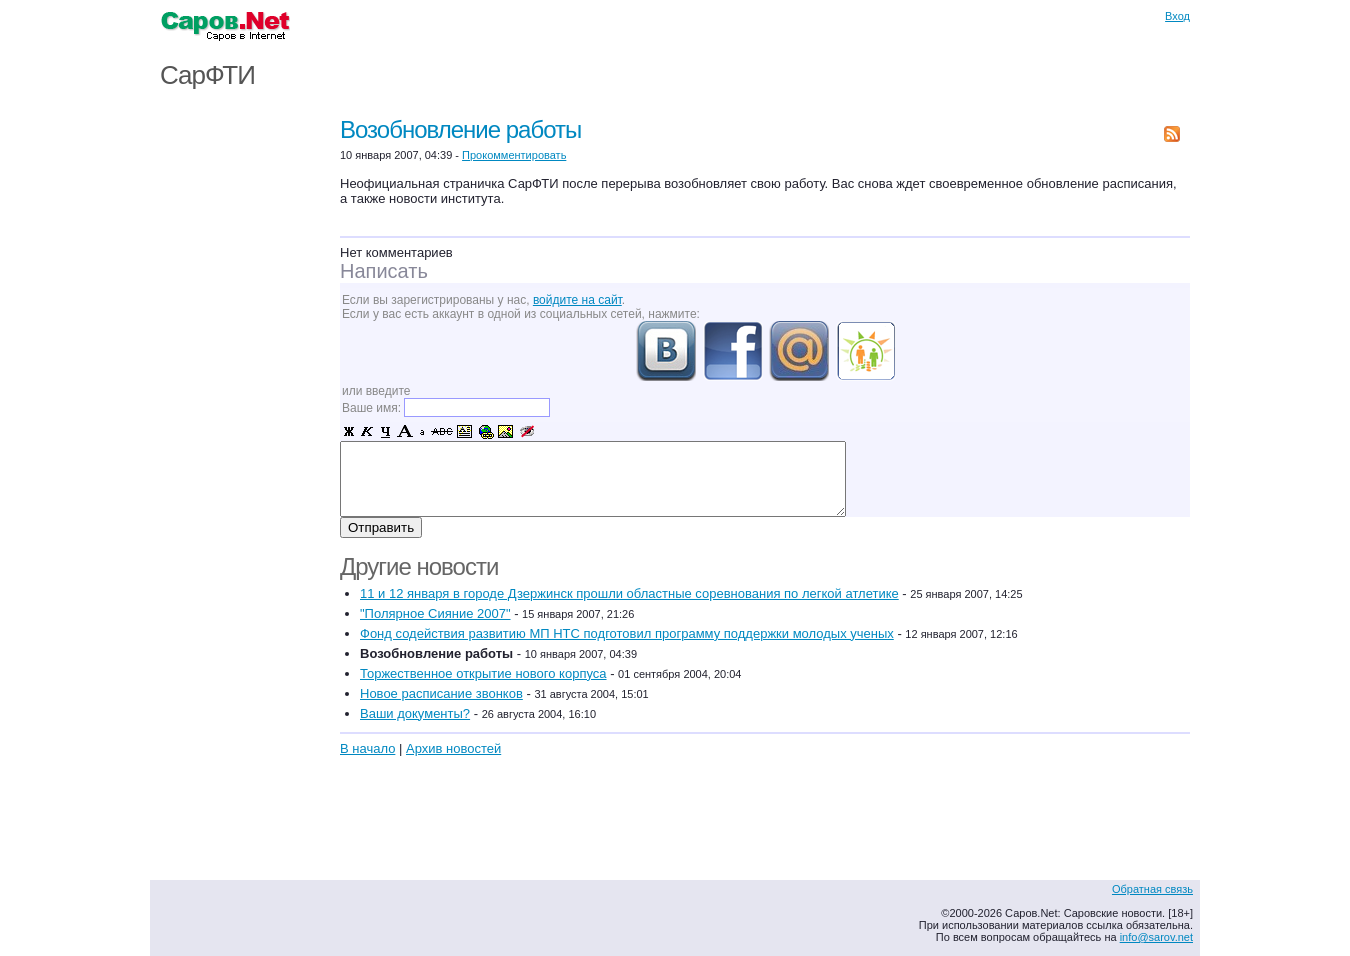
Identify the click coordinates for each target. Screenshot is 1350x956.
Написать (384, 271)
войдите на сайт (577, 300)
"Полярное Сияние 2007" (435, 613)
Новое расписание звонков (441, 693)
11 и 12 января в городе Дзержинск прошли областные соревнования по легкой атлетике (629, 593)
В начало (367, 748)
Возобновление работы (460, 129)
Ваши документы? (415, 713)
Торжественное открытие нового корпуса (483, 673)
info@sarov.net (1156, 937)
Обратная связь (1152, 889)
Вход (1177, 16)
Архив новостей (453, 748)
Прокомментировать (514, 155)
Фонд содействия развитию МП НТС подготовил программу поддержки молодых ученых (627, 633)
